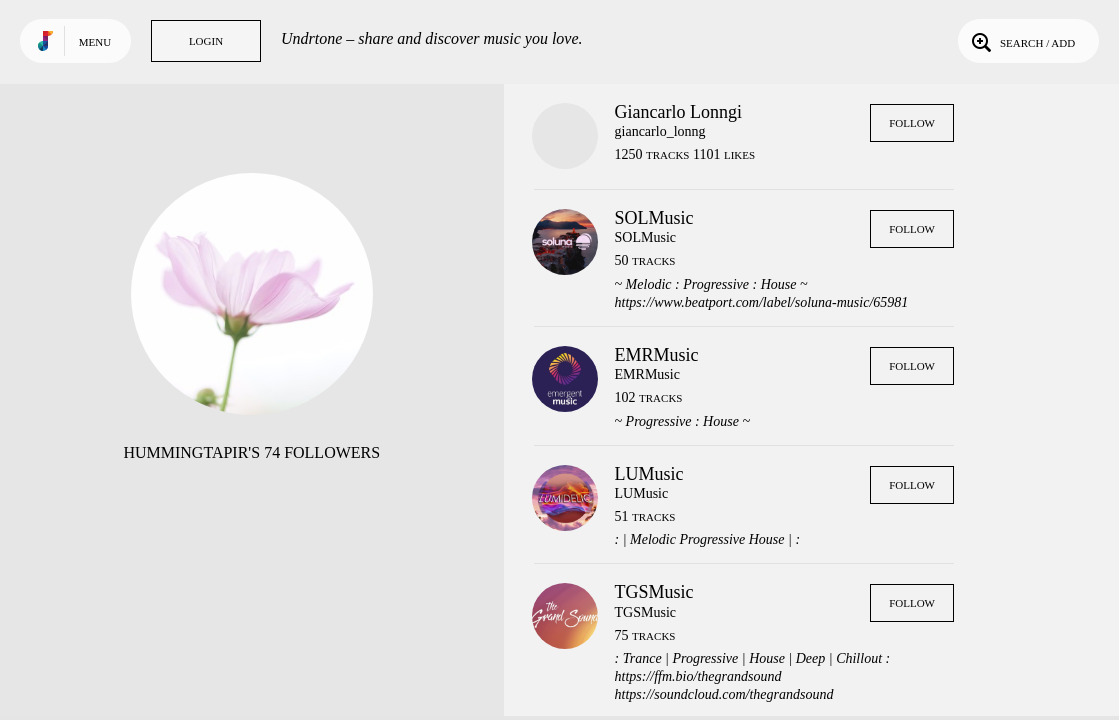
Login (206, 41)
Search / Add (1021, 41)
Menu (95, 42)
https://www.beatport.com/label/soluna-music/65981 (762, 302)
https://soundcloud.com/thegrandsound (724, 694)
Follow (912, 123)
